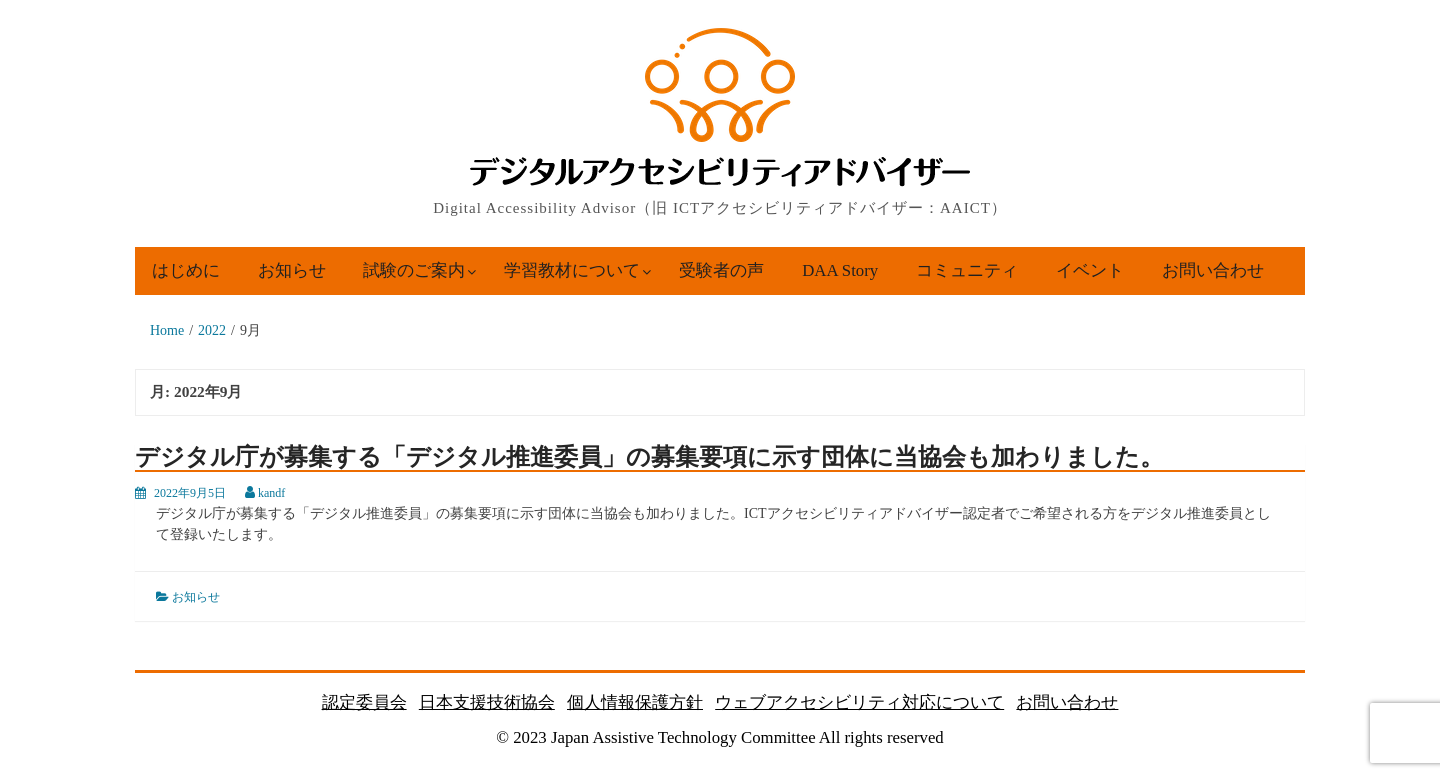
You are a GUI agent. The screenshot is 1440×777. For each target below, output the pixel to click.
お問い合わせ (1213, 270)
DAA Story (840, 270)
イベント (1090, 270)
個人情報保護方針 (635, 702)
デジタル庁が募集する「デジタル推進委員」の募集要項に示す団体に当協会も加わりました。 (649, 457)
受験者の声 (721, 270)
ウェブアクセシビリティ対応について (859, 702)
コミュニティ (967, 270)
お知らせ (292, 270)
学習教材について (572, 270)
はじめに (186, 270)
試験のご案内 (414, 270)
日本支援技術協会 (487, 702)
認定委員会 (364, 702)
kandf (271, 493)
